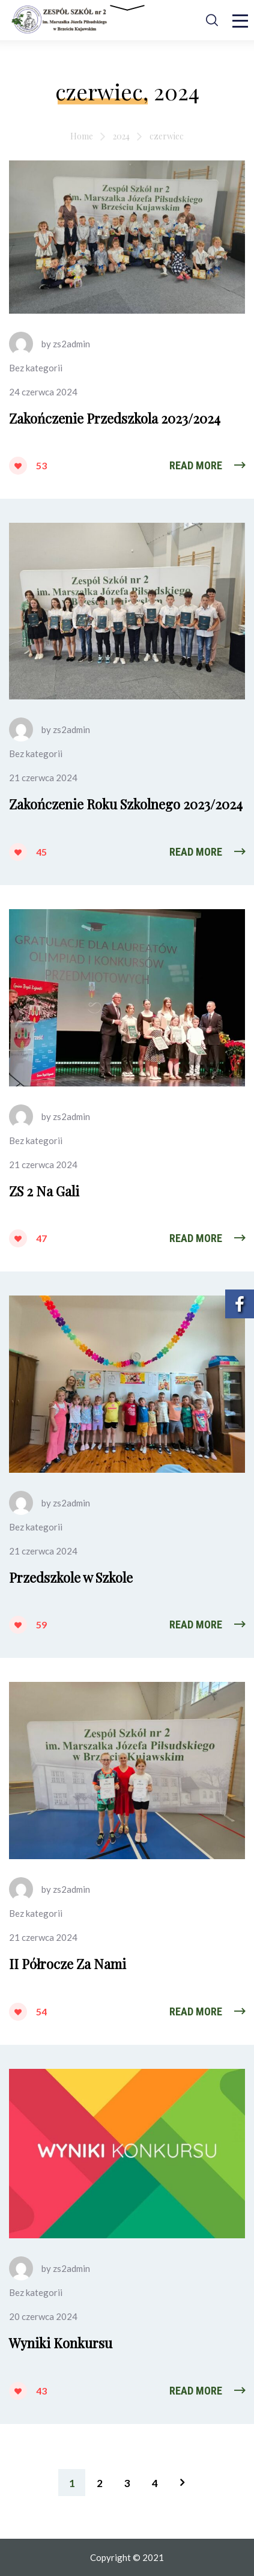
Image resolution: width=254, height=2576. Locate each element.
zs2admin (71, 343)
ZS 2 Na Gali (44, 1191)
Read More (195, 465)
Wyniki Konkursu (60, 2343)
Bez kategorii (35, 367)
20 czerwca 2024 (43, 2316)
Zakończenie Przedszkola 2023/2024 (114, 418)
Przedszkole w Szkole (71, 1577)
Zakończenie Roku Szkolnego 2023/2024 (126, 804)
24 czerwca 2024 (43, 391)
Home (81, 136)
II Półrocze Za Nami (67, 1964)
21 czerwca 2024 (43, 777)
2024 (121, 136)
